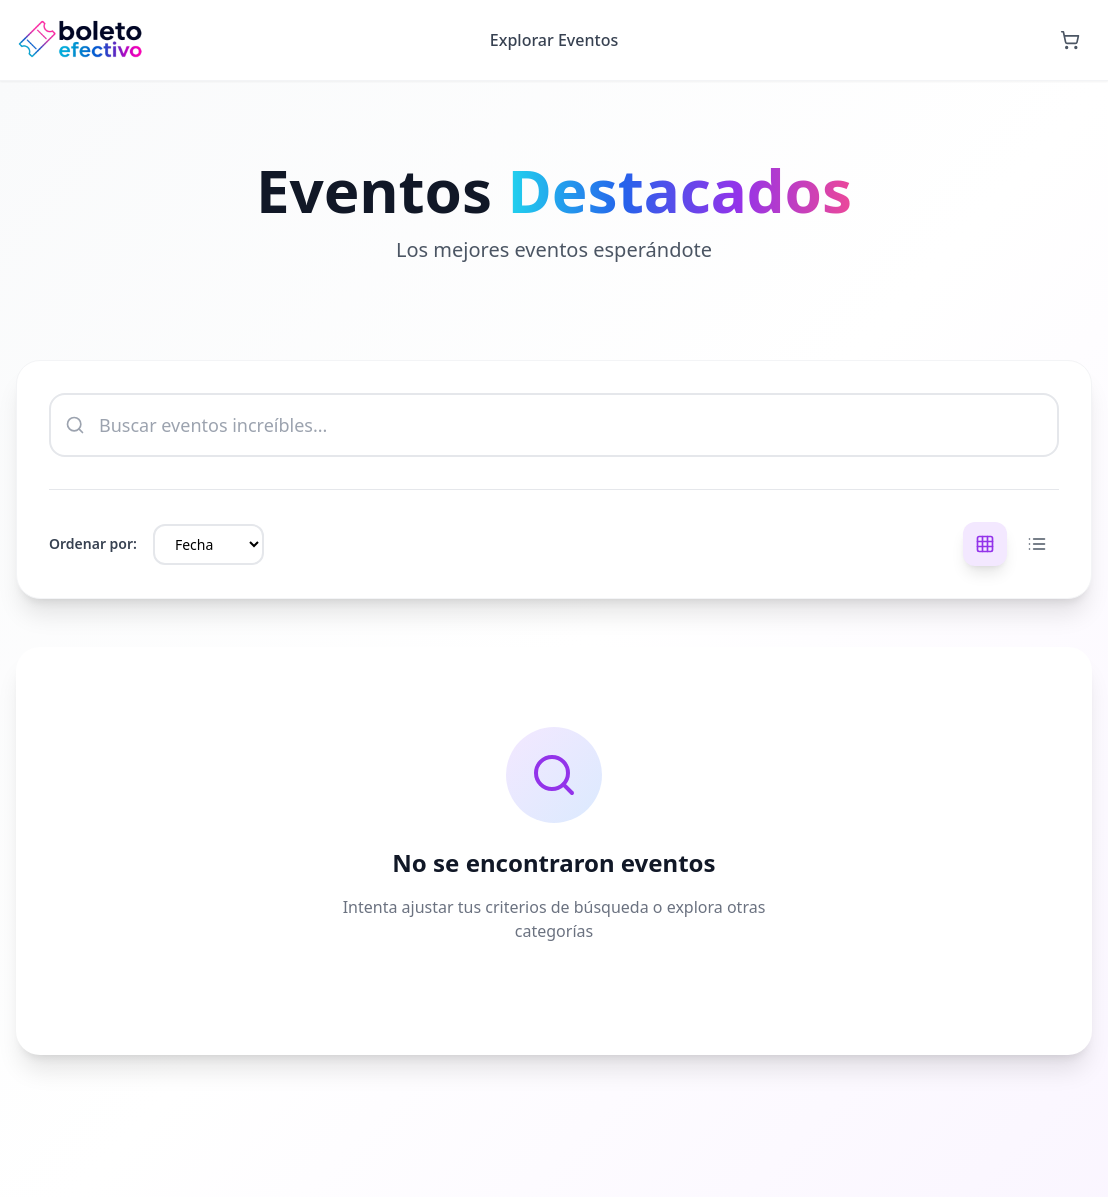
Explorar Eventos (554, 40)
